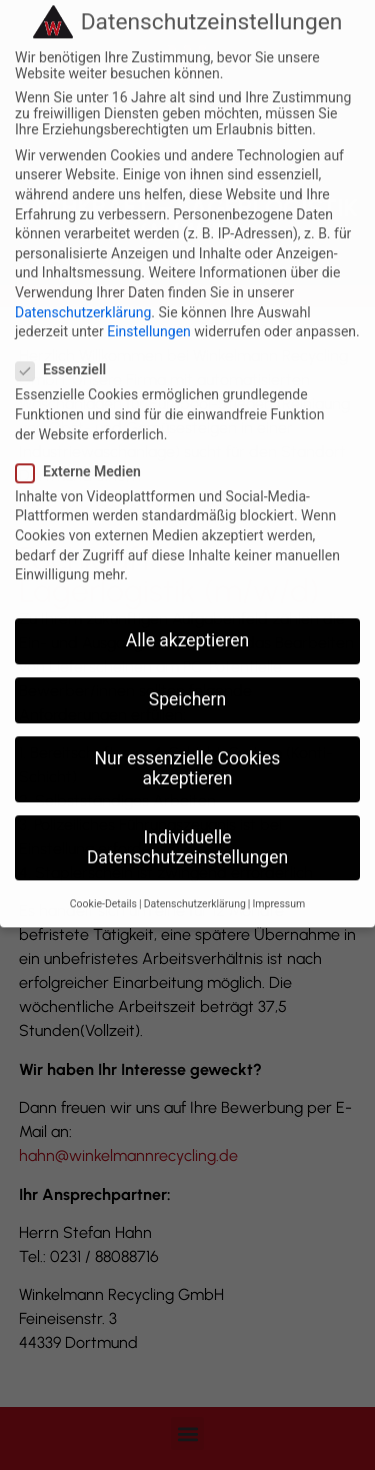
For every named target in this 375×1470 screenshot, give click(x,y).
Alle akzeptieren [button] (188, 613)
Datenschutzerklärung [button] (195, 876)
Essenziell (67, 342)
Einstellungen (149, 304)
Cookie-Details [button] (103, 876)
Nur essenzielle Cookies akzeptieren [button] (188, 741)
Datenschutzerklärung (83, 284)
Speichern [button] (187, 672)
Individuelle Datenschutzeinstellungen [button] (187, 820)
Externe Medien (84, 444)
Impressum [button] (278, 876)
